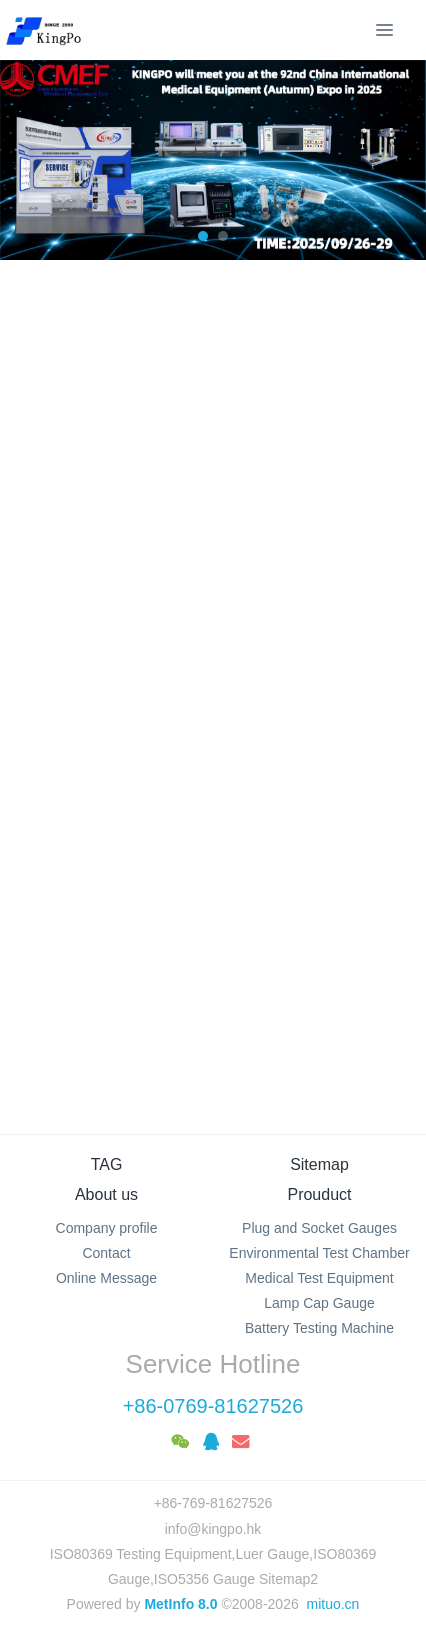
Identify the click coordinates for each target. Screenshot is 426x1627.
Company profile (107, 1228)
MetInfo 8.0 (180, 1604)
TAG (107, 1164)
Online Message (106, 1278)
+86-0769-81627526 (213, 1406)
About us (106, 1194)
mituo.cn (332, 1604)
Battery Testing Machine (319, 1328)
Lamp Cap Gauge (319, 1303)
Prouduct (319, 1194)
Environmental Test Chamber (319, 1253)
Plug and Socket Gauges (319, 1228)
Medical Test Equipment (319, 1278)
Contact (106, 1253)
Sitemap (319, 1164)
